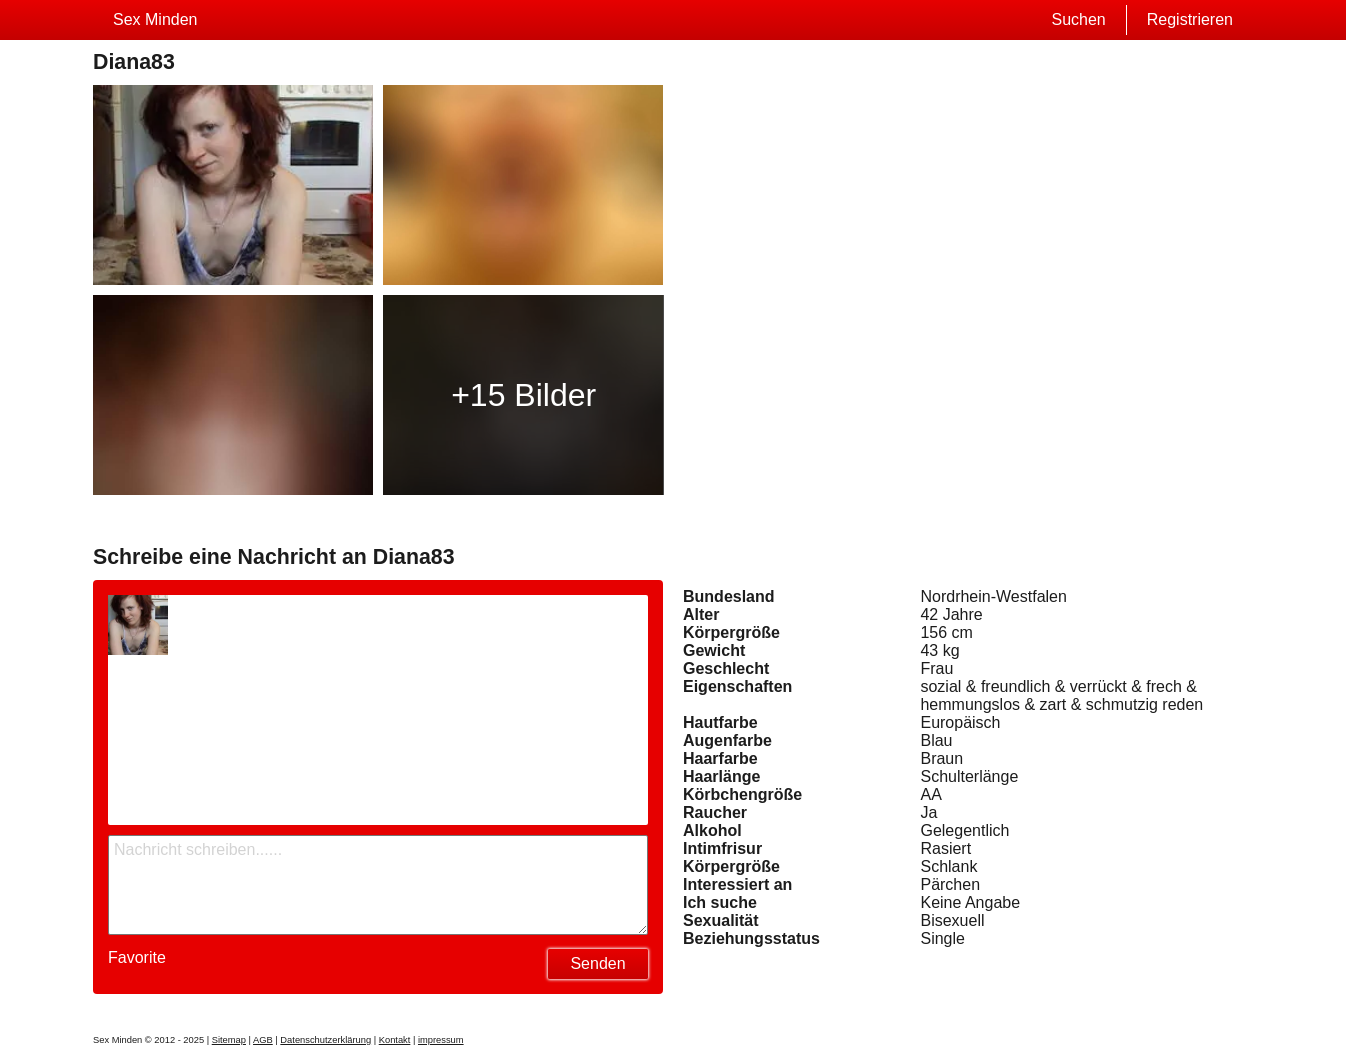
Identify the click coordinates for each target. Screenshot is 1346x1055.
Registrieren (1190, 19)
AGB (263, 1040)
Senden (597, 963)
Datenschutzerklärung (325, 1040)
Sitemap (229, 1040)
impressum (441, 1040)
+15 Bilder (523, 395)
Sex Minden (155, 19)
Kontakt (395, 1040)
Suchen (1078, 19)
